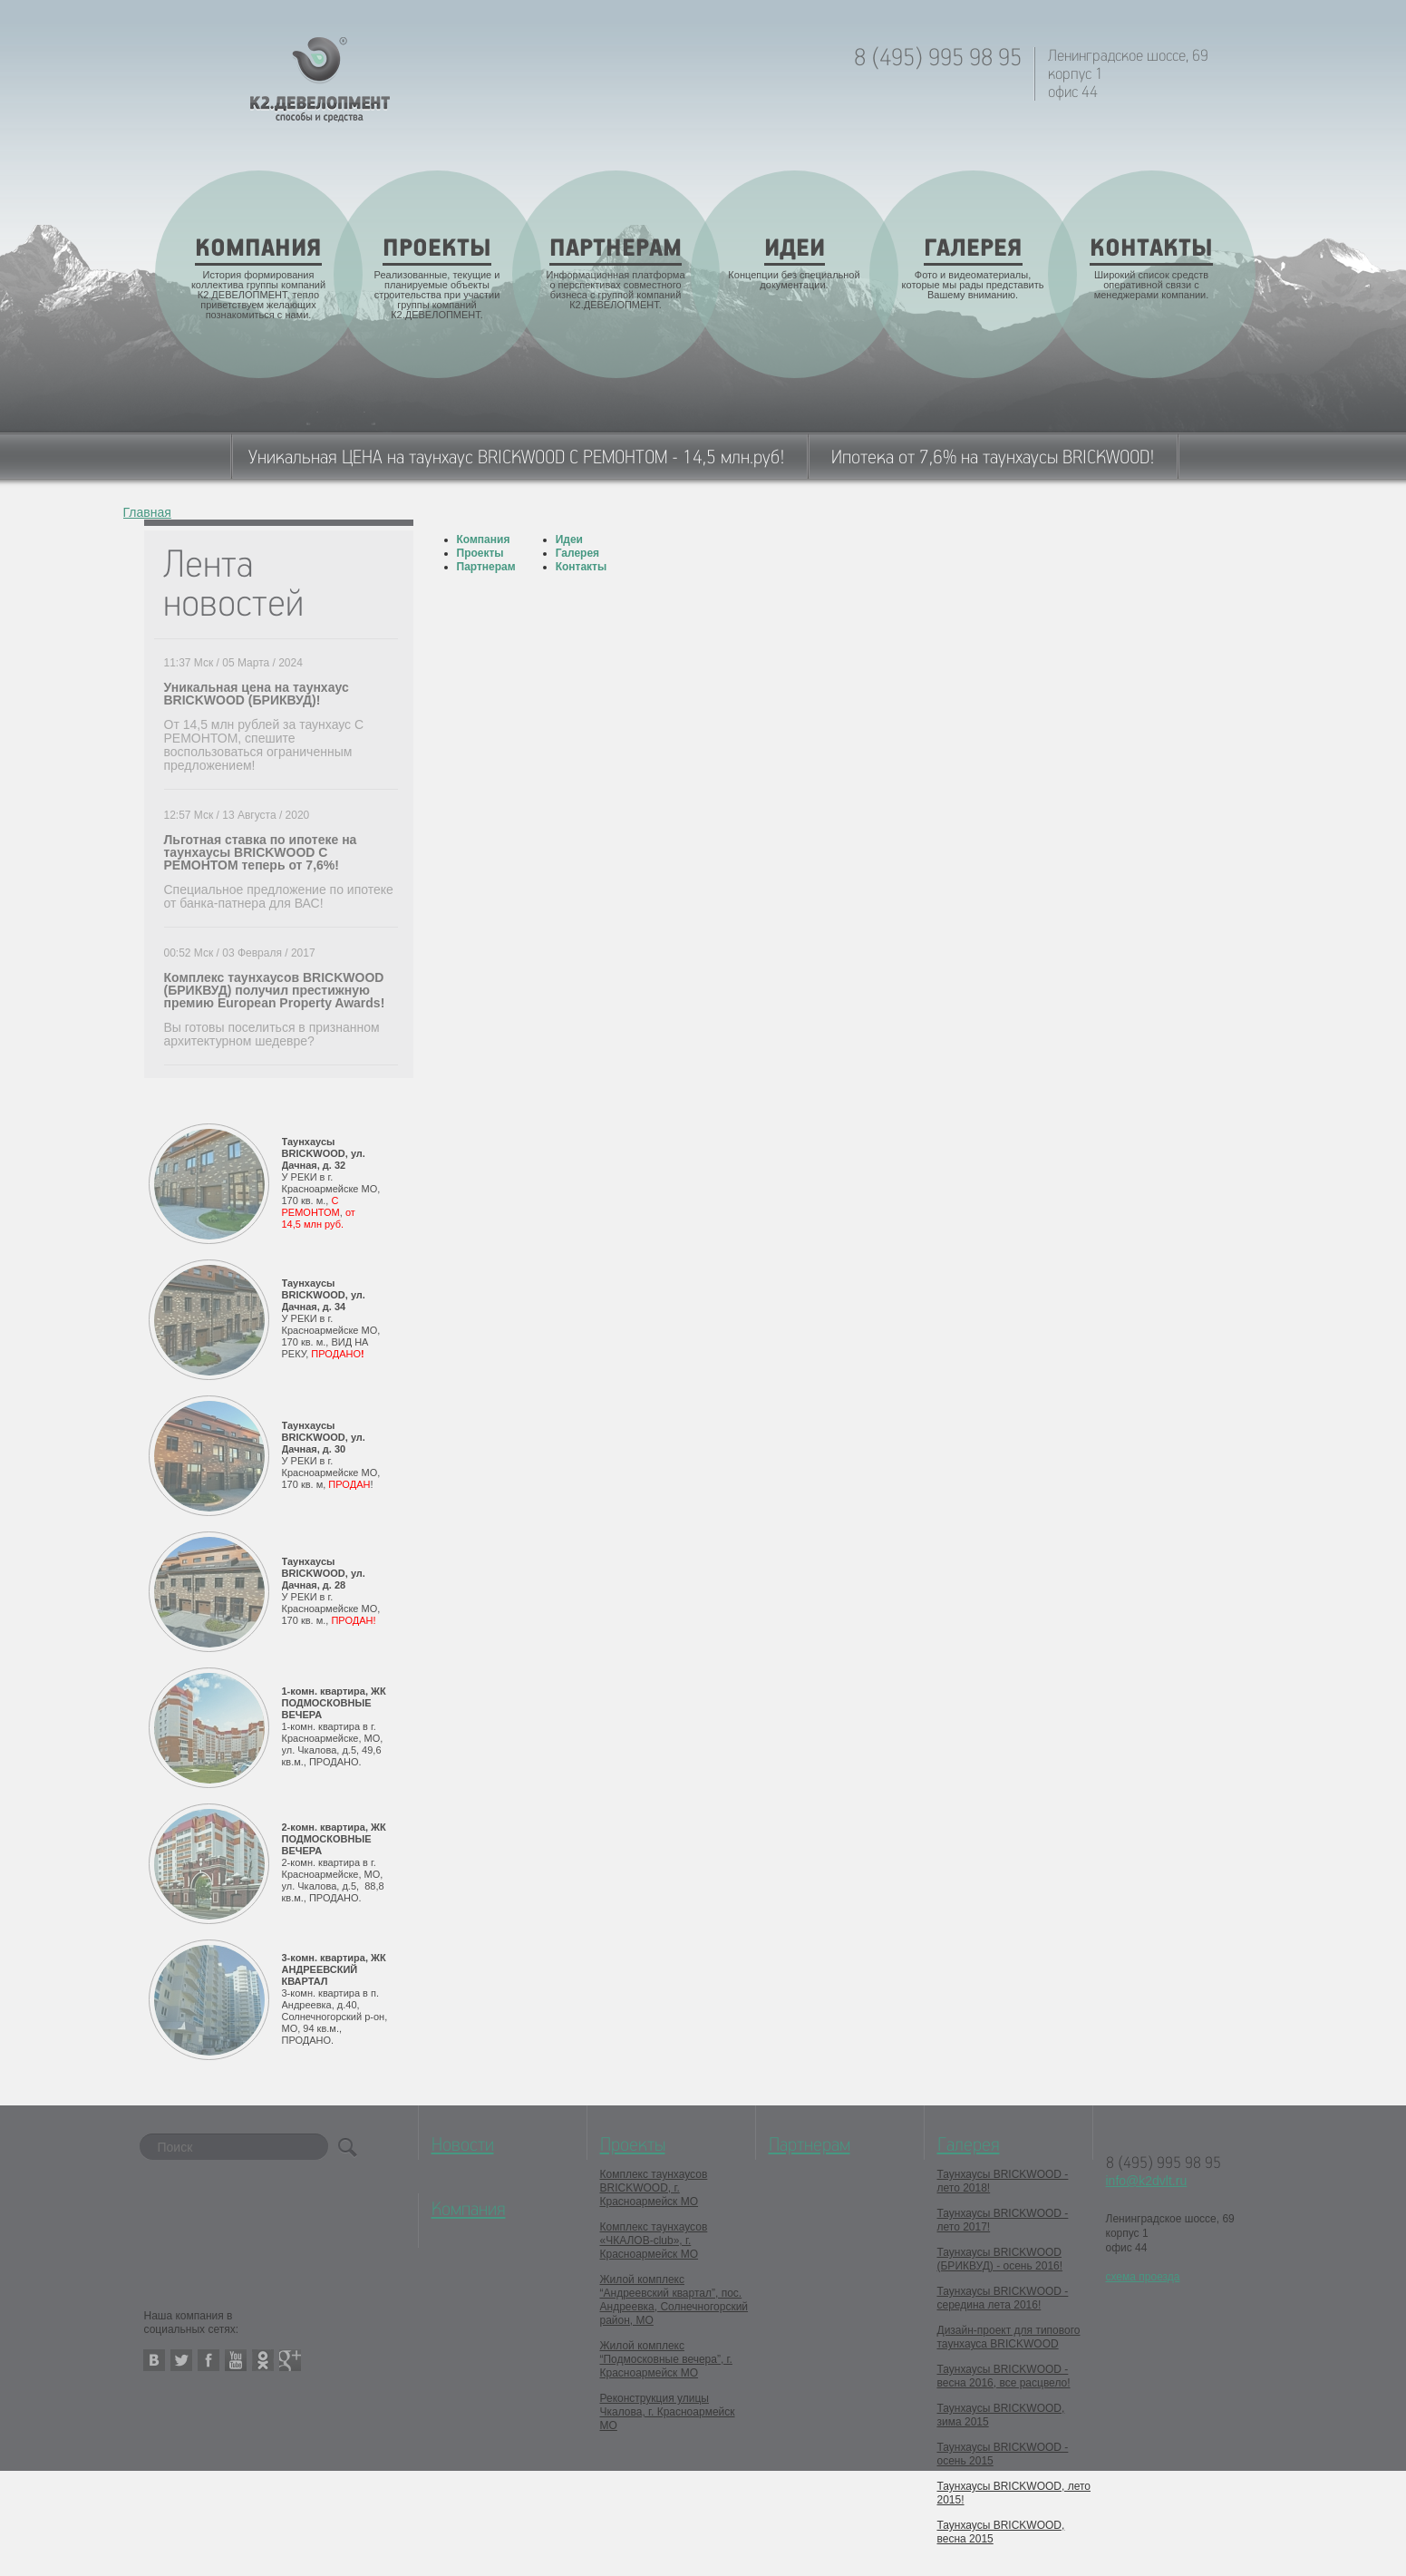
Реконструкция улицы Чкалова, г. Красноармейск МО (667, 2412)
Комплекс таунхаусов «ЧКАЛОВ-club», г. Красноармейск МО (654, 2240)
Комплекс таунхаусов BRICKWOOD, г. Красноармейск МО (654, 2188)
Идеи (569, 539)
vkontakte (154, 2360)
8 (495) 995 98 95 (938, 58)
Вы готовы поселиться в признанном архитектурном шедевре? (272, 1034)
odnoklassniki (263, 2360)
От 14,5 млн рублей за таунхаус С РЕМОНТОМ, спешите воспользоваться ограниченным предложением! (264, 745)
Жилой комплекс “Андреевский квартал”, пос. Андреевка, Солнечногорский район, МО (674, 2300)
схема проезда (1143, 2276)
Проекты (480, 553)
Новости (462, 2145)
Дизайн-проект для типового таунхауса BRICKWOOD (1009, 2337)
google (290, 2360)
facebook (208, 2360)
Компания (483, 539)
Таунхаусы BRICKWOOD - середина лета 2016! (1003, 2298)
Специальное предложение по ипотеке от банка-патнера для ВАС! (278, 896)
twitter (181, 2360)
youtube (236, 2360)
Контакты (581, 566)
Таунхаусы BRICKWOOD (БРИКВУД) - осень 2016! (1000, 2259)
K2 (320, 79)
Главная (147, 513)
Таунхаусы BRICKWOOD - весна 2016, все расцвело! (1004, 2376)
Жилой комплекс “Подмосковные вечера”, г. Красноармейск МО (666, 2359)
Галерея (577, 553)
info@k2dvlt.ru (1147, 2180)
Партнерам (486, 566)
